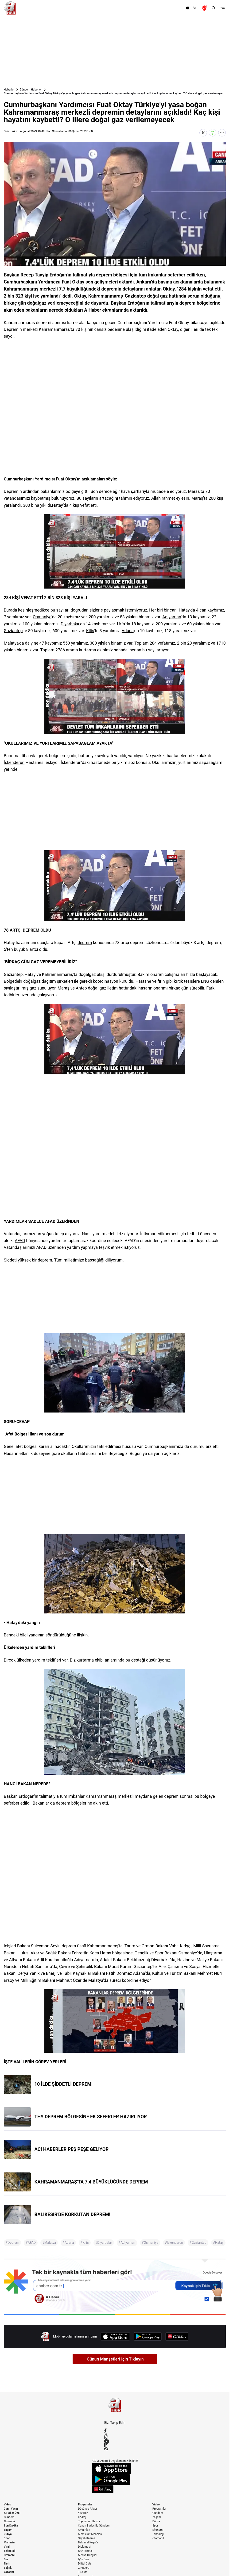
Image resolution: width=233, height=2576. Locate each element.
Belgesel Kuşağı (88, 2542)
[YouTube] (114, 2441)
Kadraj (82, 2517)
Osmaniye (42, 616)
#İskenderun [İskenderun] (174, 2242)
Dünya (8, 2534)
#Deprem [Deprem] (12, 2242)
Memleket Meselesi (90, 2534)
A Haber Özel (12, 2513)
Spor (7, 2538)
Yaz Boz (83, 2513)
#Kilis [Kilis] (85, 2242)
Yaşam (8, 2529)
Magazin (9, 2542)
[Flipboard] (114, 2445)
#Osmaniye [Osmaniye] (150, 2242)
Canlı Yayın (11, 2508)
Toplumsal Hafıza (89, 2521)
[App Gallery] (176, 2336)
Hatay (57, 505)
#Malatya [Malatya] (49, 2242)
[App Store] (115, 2336)
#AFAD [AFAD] (31, 2242)
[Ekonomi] (170, 8)
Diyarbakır (70, 623)
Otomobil (9, 2555)
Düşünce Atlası (87, 2508)
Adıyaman (171, 616)
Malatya (11, 643)
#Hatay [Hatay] (218, 2242)
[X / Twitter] (114, 2434)
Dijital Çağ (84, 2563)
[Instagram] (114, 2438)
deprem (85, 942)
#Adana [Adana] (68, 2242)
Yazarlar (9, 2572)
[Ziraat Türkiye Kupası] (205, 8)
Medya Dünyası (87, 2555)
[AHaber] (192, 8)
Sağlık (8, 2567)
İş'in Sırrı (83, 2559)
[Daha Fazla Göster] (222, 132)
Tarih (7, 2563)
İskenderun (14, 762)
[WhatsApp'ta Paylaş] (212, 132)
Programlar (85, 2504)
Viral (7, 2546)
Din (6, 2559)
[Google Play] (148, 2336)
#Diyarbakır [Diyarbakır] (103, 2242)
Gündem (9, 2517)
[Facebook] (114, 2430)
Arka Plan (84, 2529)
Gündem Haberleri (31, 89)
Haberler (9, 89)
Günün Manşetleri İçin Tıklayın (115, 2359)
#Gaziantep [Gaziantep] (198, 2242)
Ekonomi (9, 2521)
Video (7, 2504)
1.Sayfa (82, 2572)
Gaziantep (13, 630)
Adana (128, 630)
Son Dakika (11, 2525)
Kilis (90, 630)
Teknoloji (10, 2551)
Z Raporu (83, 2567)
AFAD (20, 1240)
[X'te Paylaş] (203, 132)
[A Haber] (10, 8)
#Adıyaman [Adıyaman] (127, 2242)
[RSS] (114, 2448)
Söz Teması (85, 2551)
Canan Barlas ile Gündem (93, 2525)
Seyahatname (86, 2538)
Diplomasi (84, 2546)
